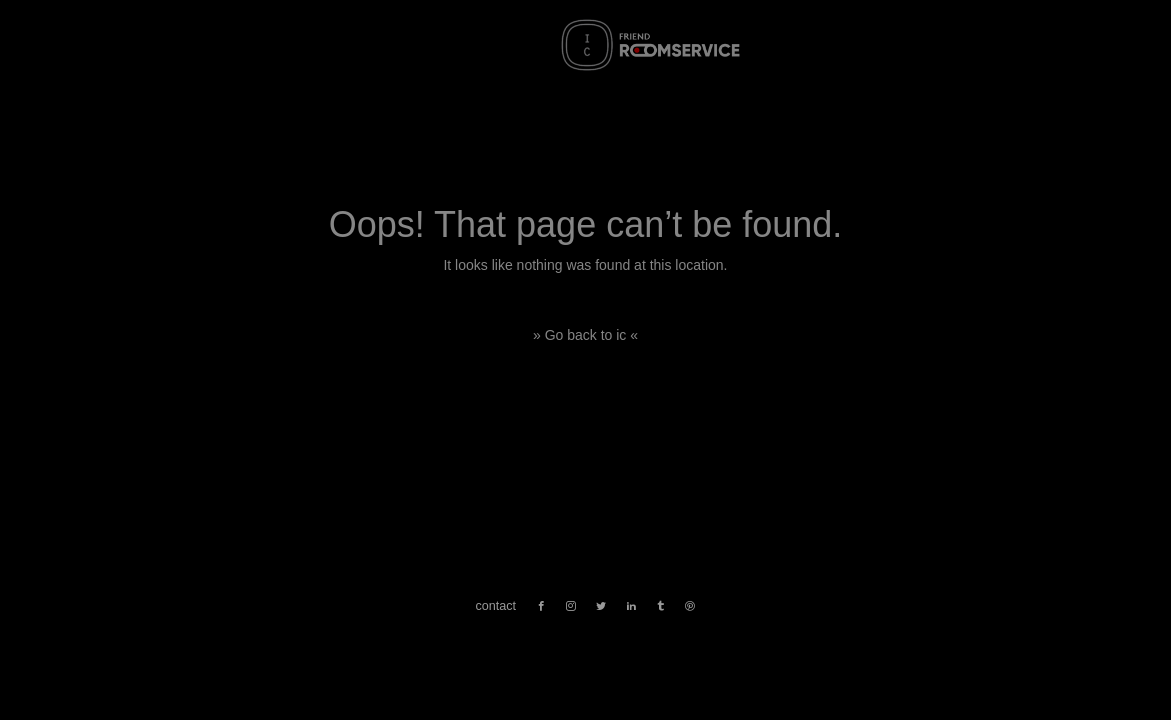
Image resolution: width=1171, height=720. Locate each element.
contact (496, 606)
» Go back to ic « (585, 335)
